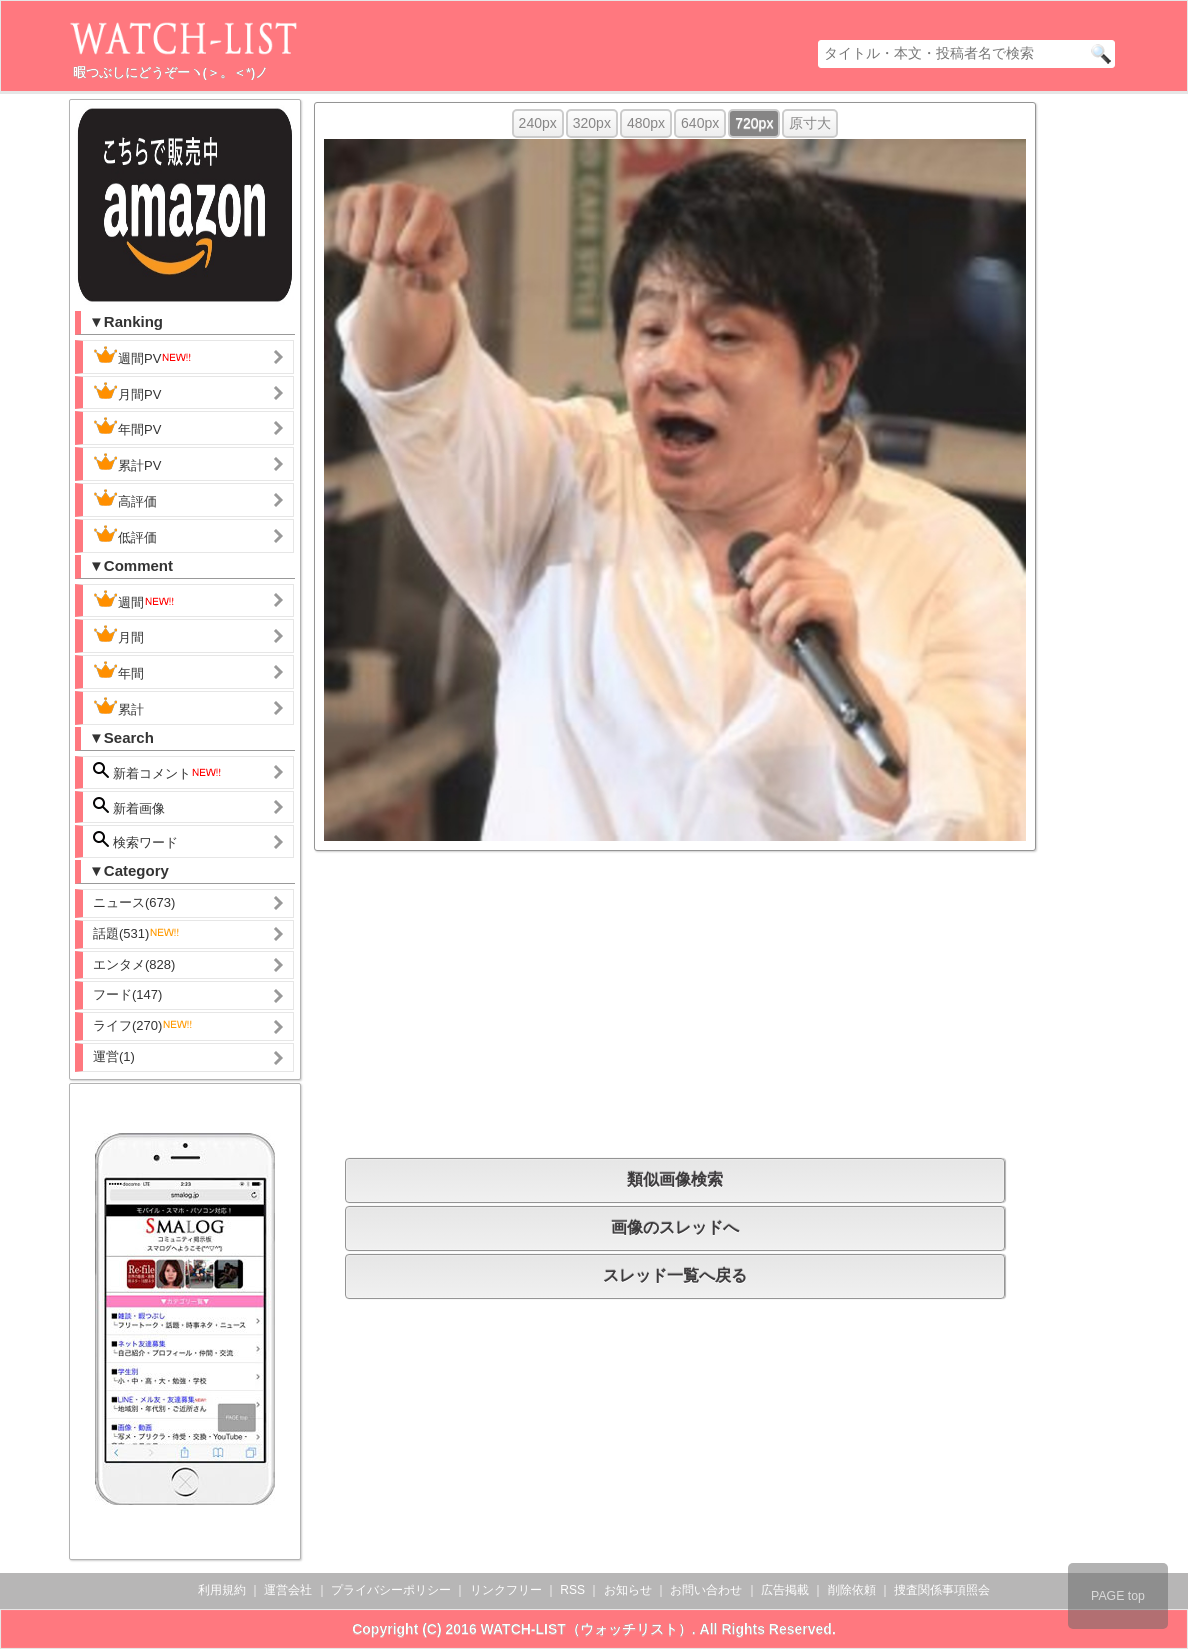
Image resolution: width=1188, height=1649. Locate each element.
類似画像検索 (675, 1179)
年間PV (127, 427)
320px (592, 123)
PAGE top (1118, 1596)
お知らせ (628, 1590)
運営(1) (114, 1056)
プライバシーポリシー (391, 1590)
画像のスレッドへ (675, 1227)
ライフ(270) (143, 1025)
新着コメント (158, 771)
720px (754, 123)
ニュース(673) (134, 902)
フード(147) (127, 994)
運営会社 (288, 1590)
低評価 (125, 535)
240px (538, 123)
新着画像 (129, 806)
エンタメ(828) (134, 964)
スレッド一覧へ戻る (675, 1275)
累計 (118, 707)
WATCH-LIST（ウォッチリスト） (586, 1629)
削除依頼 (852, 1590)
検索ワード (135, 840)
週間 (134, 600)
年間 (118, 671)
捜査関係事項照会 (942, 1590)
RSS (572, 1590)
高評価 (125, 499)
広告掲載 (785, 1590)
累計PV (127, 463)
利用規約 (222, 1590)
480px (646, 123)
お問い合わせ (706, 1590)
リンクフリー (506, 1590)
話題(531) (137, 933)
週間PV (143, 356)
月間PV (127, 392)
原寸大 (810, 123)
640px (700, 123)
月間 (118, 635)
